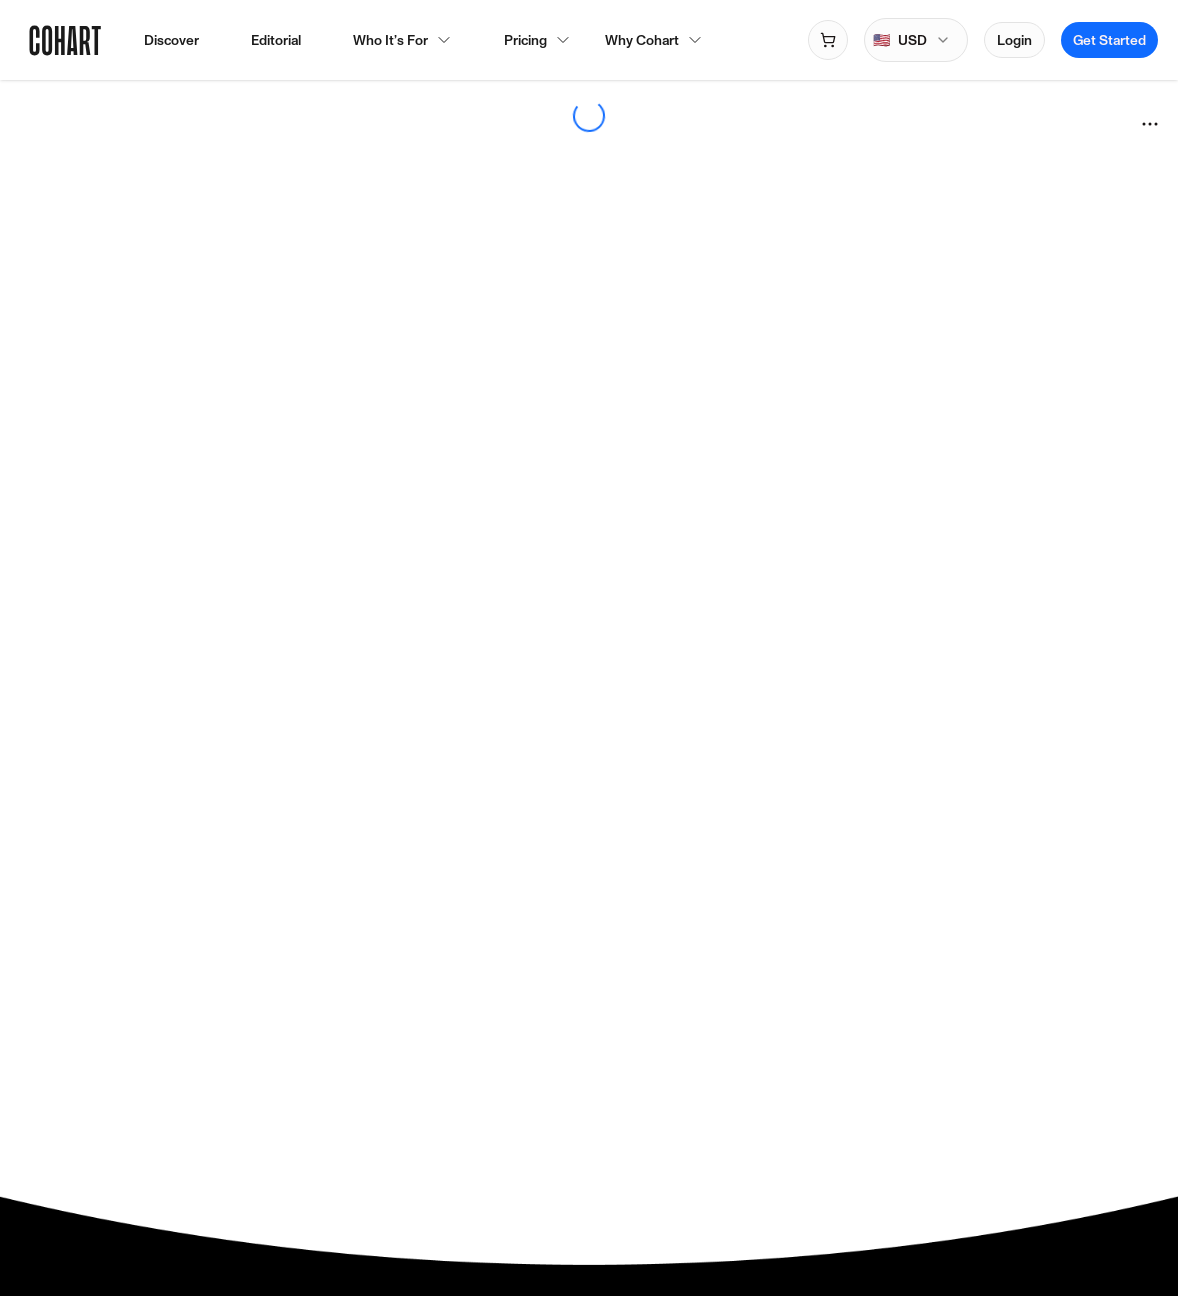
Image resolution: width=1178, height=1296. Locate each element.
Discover (171, 40)
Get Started (1109, 40)
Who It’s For (402, 40)
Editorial (276, 40)
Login (1014, 40)
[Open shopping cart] (828, 40)
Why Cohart (654, 40)
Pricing (525, 40)
